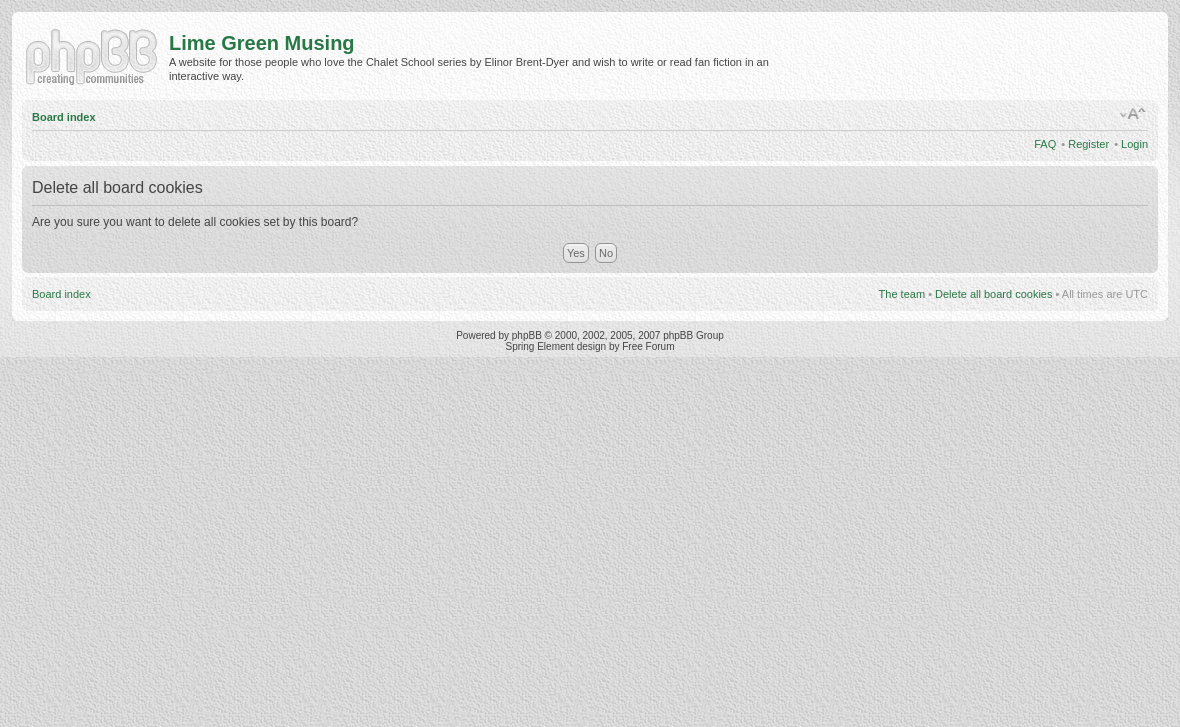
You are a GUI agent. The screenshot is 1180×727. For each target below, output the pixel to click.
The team (902, 294)
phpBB (527, 335)
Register (1088, 144)
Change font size (1133, 114)
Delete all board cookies (993, 294)
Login (1134, 144)
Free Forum (648, 346)
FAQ (1045, 144)
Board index (64, 117)
